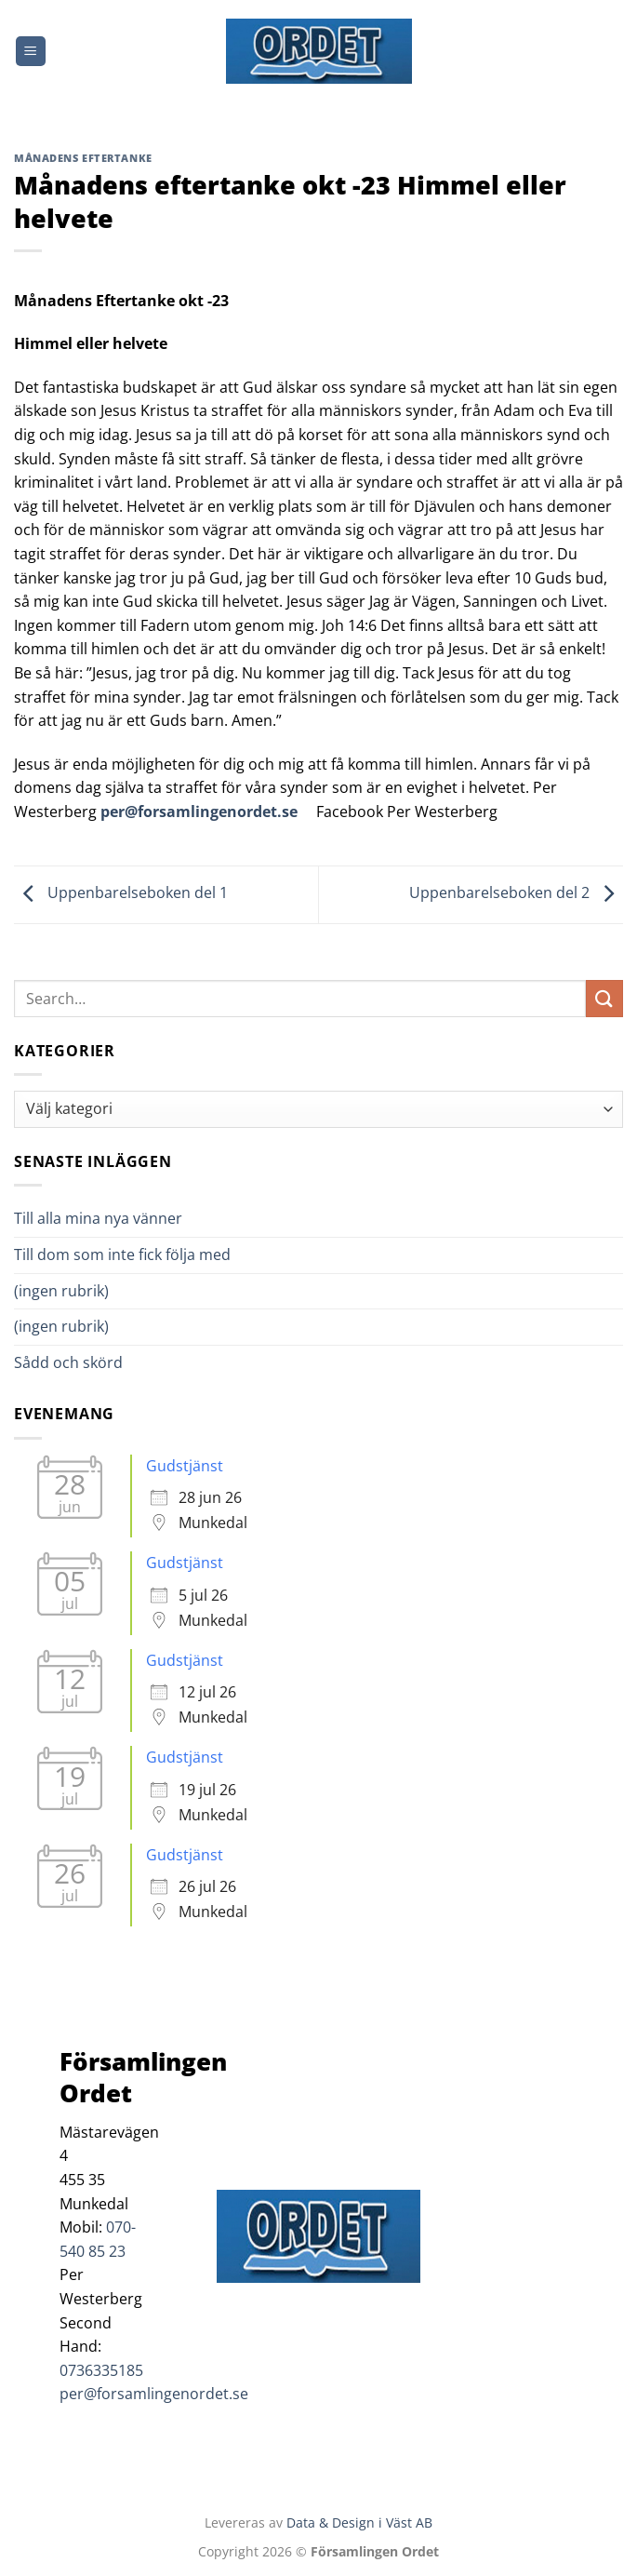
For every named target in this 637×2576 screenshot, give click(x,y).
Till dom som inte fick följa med (122, 1254)
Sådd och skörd (68, 1362)
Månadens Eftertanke (83, 158)
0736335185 (101, 2370)
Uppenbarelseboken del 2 (516, 893)
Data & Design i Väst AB (359, 2522)
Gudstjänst (184, 1466)
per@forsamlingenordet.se (199, 811)
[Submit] (604, 998)
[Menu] (31, 51)
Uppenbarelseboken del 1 (121, 893)
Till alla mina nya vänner (115, 1218)
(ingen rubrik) (61, 1291)
